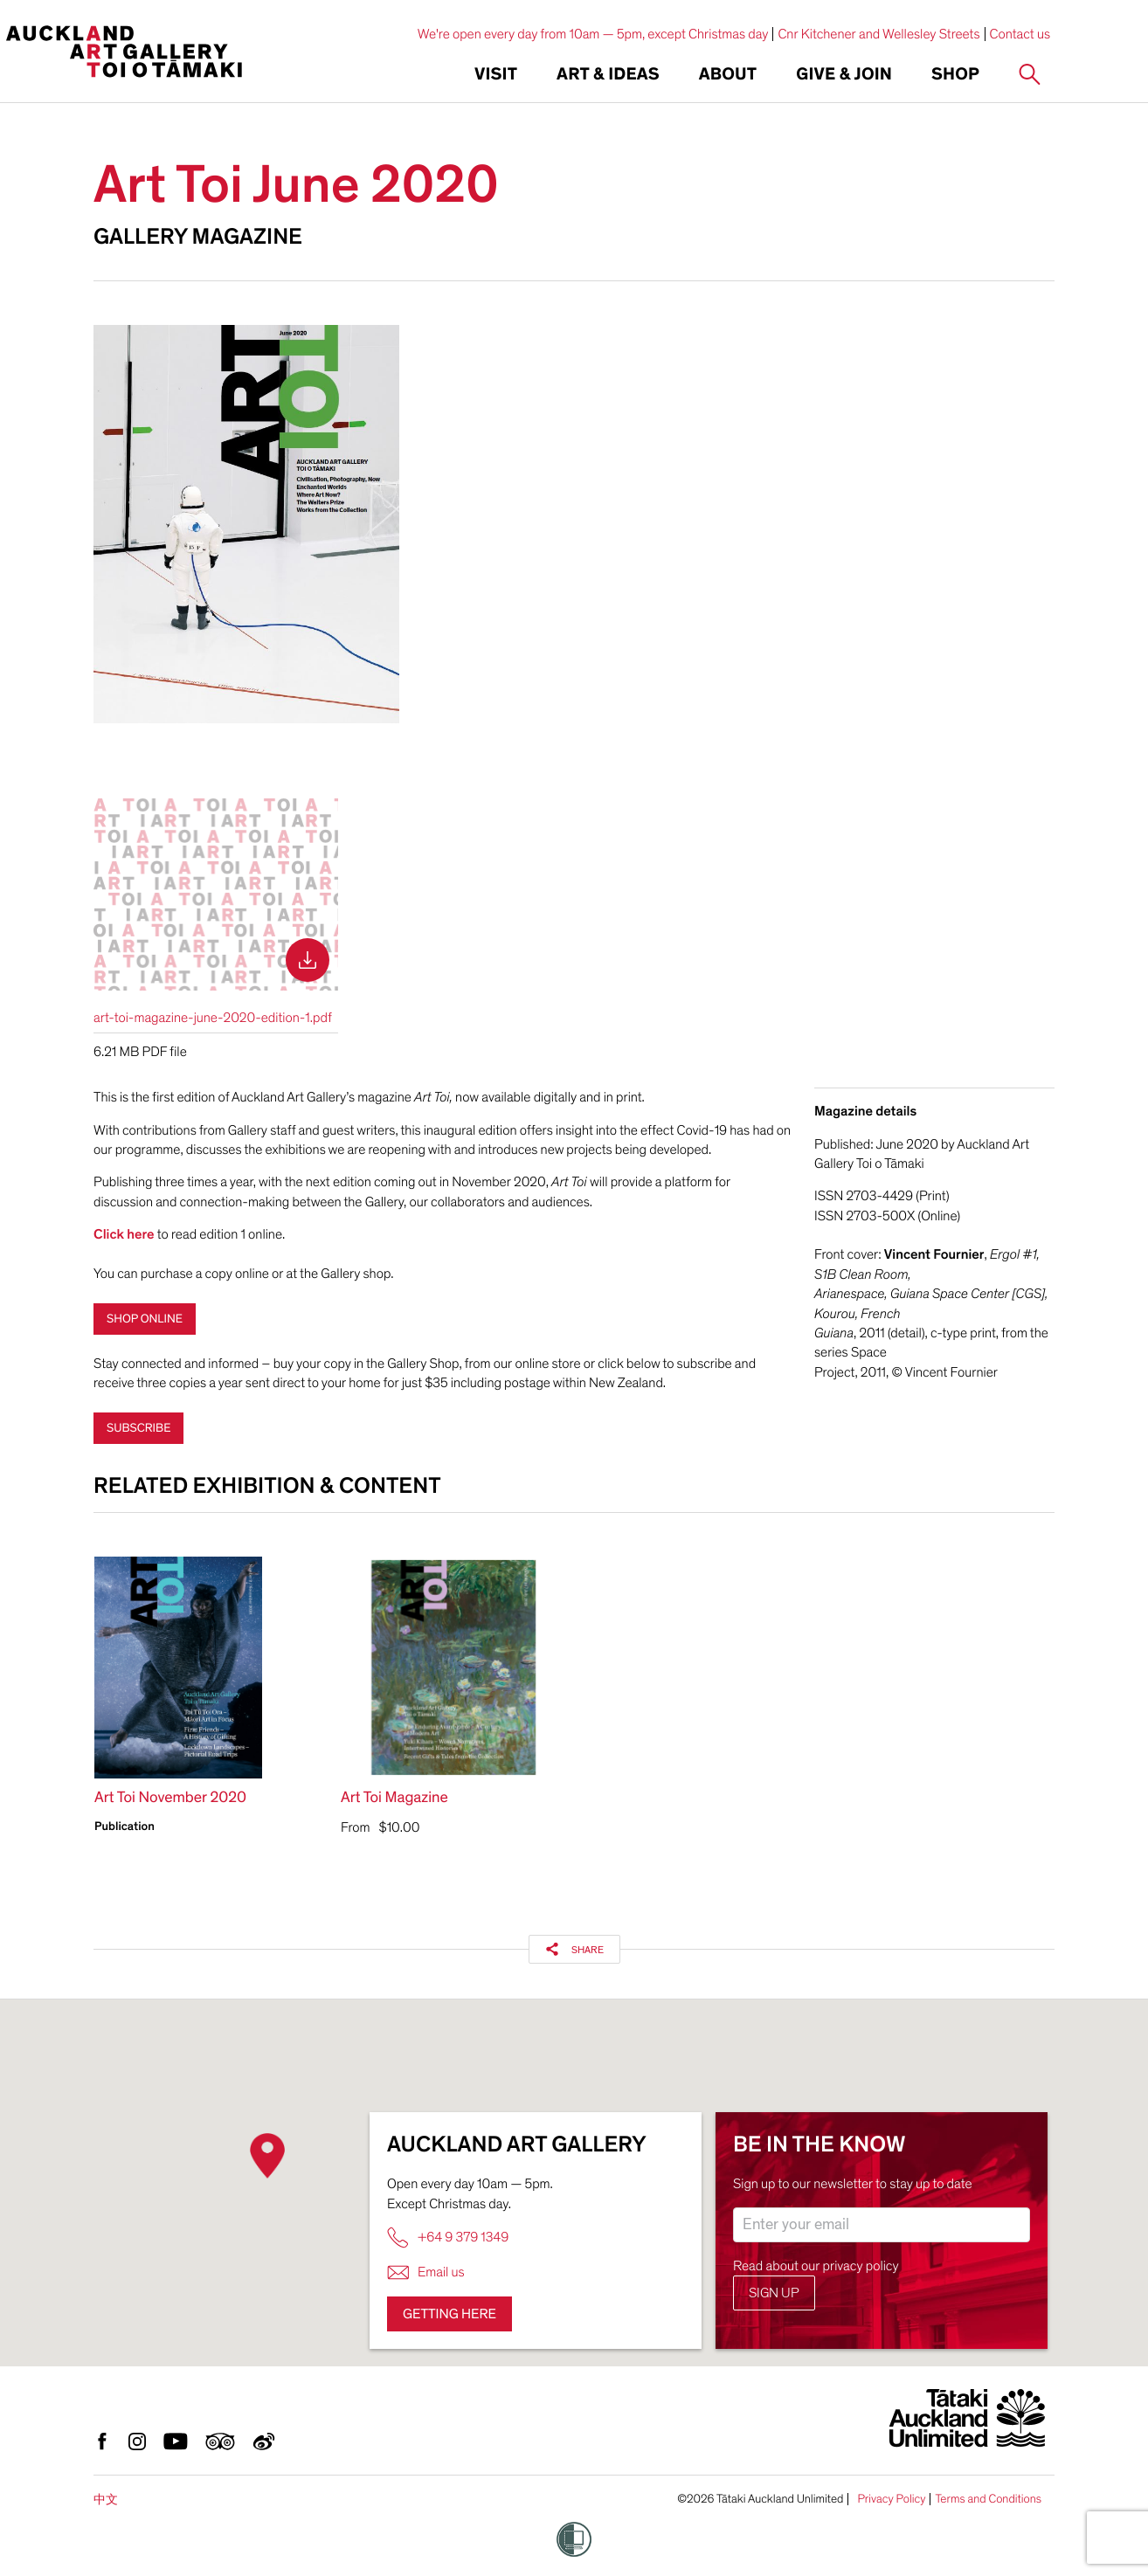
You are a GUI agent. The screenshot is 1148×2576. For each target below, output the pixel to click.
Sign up (774, 2293)
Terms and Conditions (988, 2499)
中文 (105, 2499)
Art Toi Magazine (394, 1798)
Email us (426, 2272)
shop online (145, 1318)
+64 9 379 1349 (447, 2237)
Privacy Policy (891, 2499)
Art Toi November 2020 (170, 1798)
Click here (124, 1234)
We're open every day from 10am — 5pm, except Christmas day (593, 34)
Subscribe (138, 1427)
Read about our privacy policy (816, 2266)
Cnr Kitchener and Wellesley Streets (878, 34)
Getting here (449, 2314)
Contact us (1020, 34)
